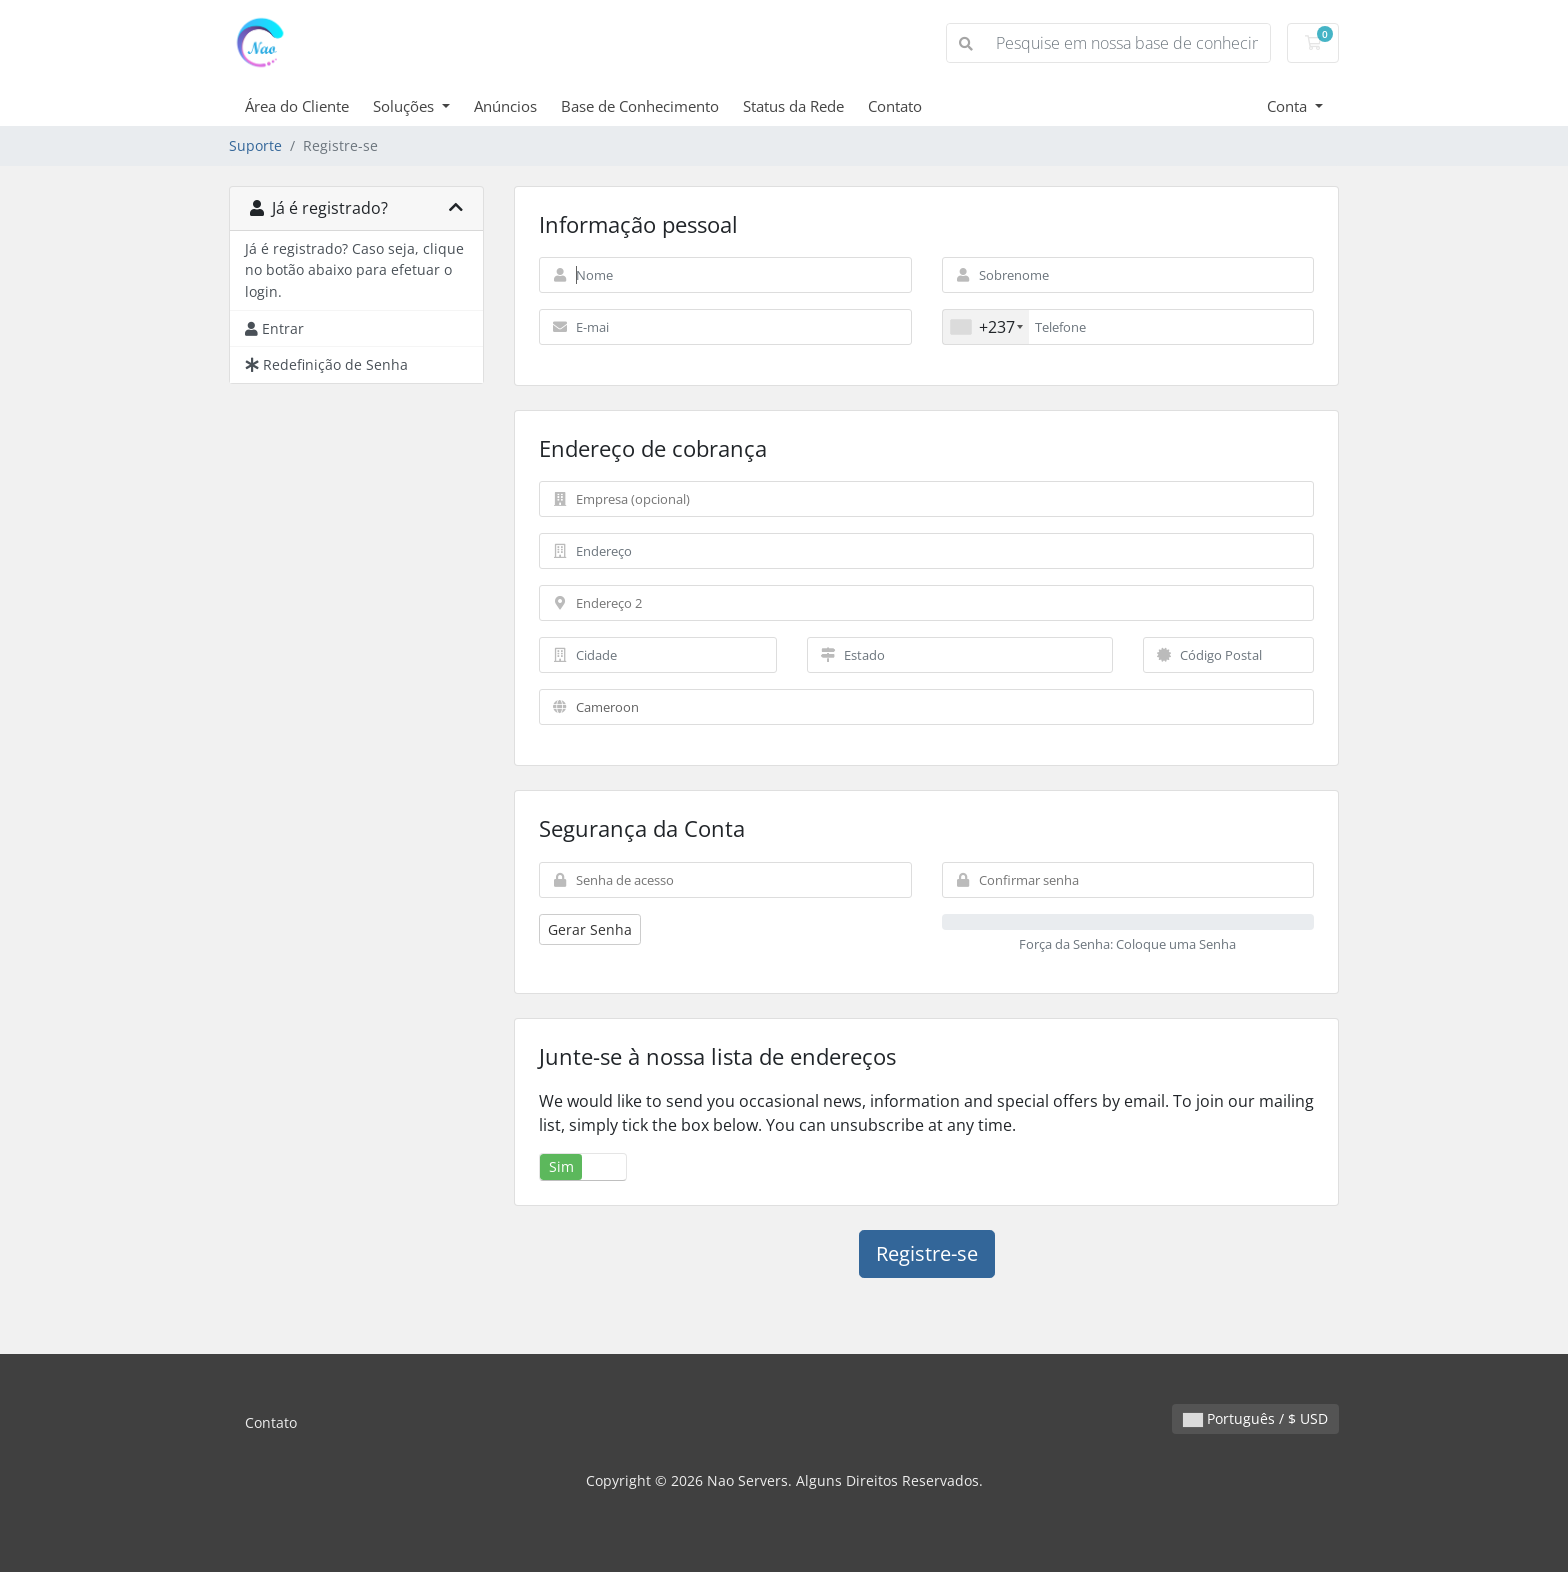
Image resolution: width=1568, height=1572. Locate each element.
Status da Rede (793, 106)
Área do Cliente (297, 106)
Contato (895, 106)
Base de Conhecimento (640, 106)
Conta (1289, 106)
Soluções (405, 106)
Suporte (255, 145)
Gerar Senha (590, 929)
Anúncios (505, 106)
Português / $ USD (1255, 1418)
